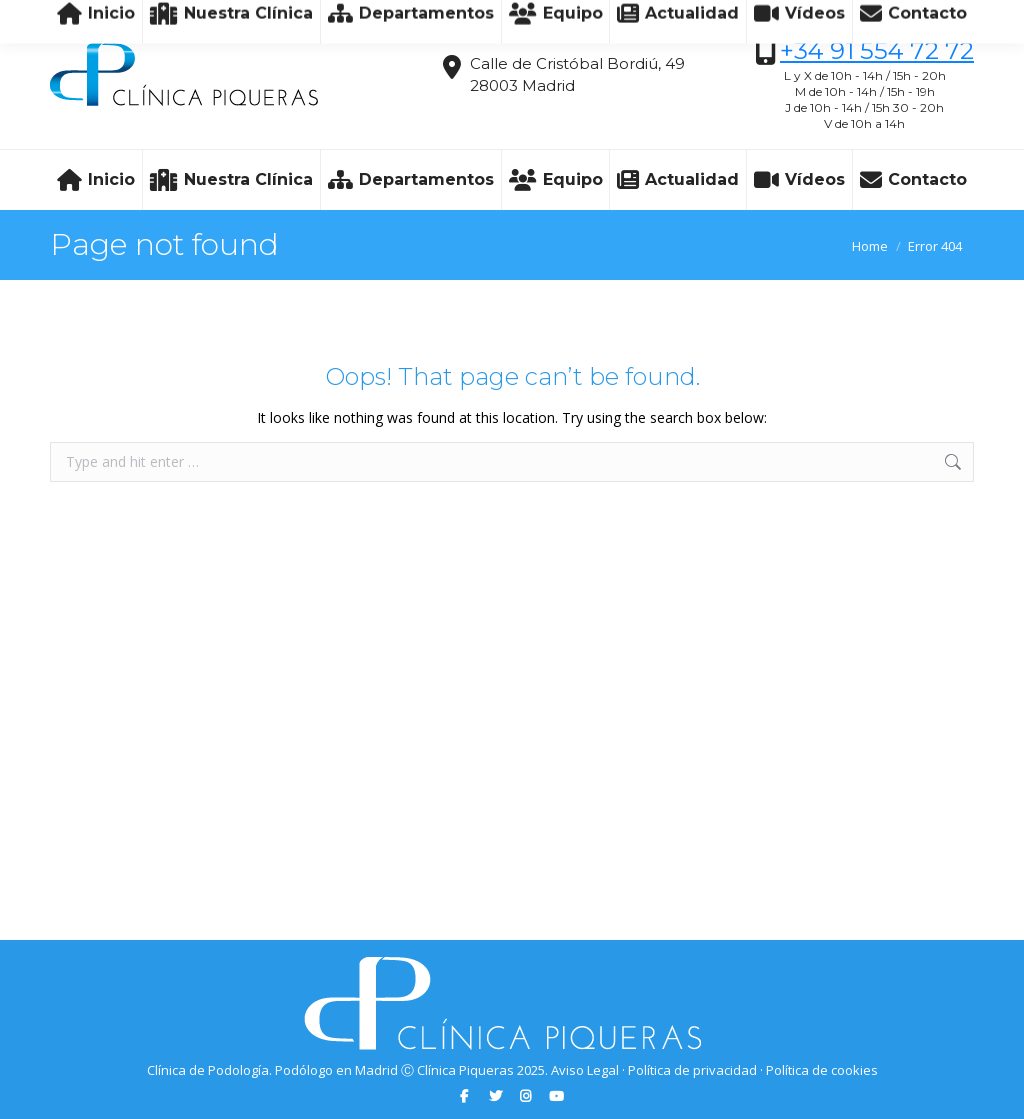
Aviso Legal (585, 1070)
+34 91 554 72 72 (877, 50)
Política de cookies (822, 1070)
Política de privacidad (692, 1070)
